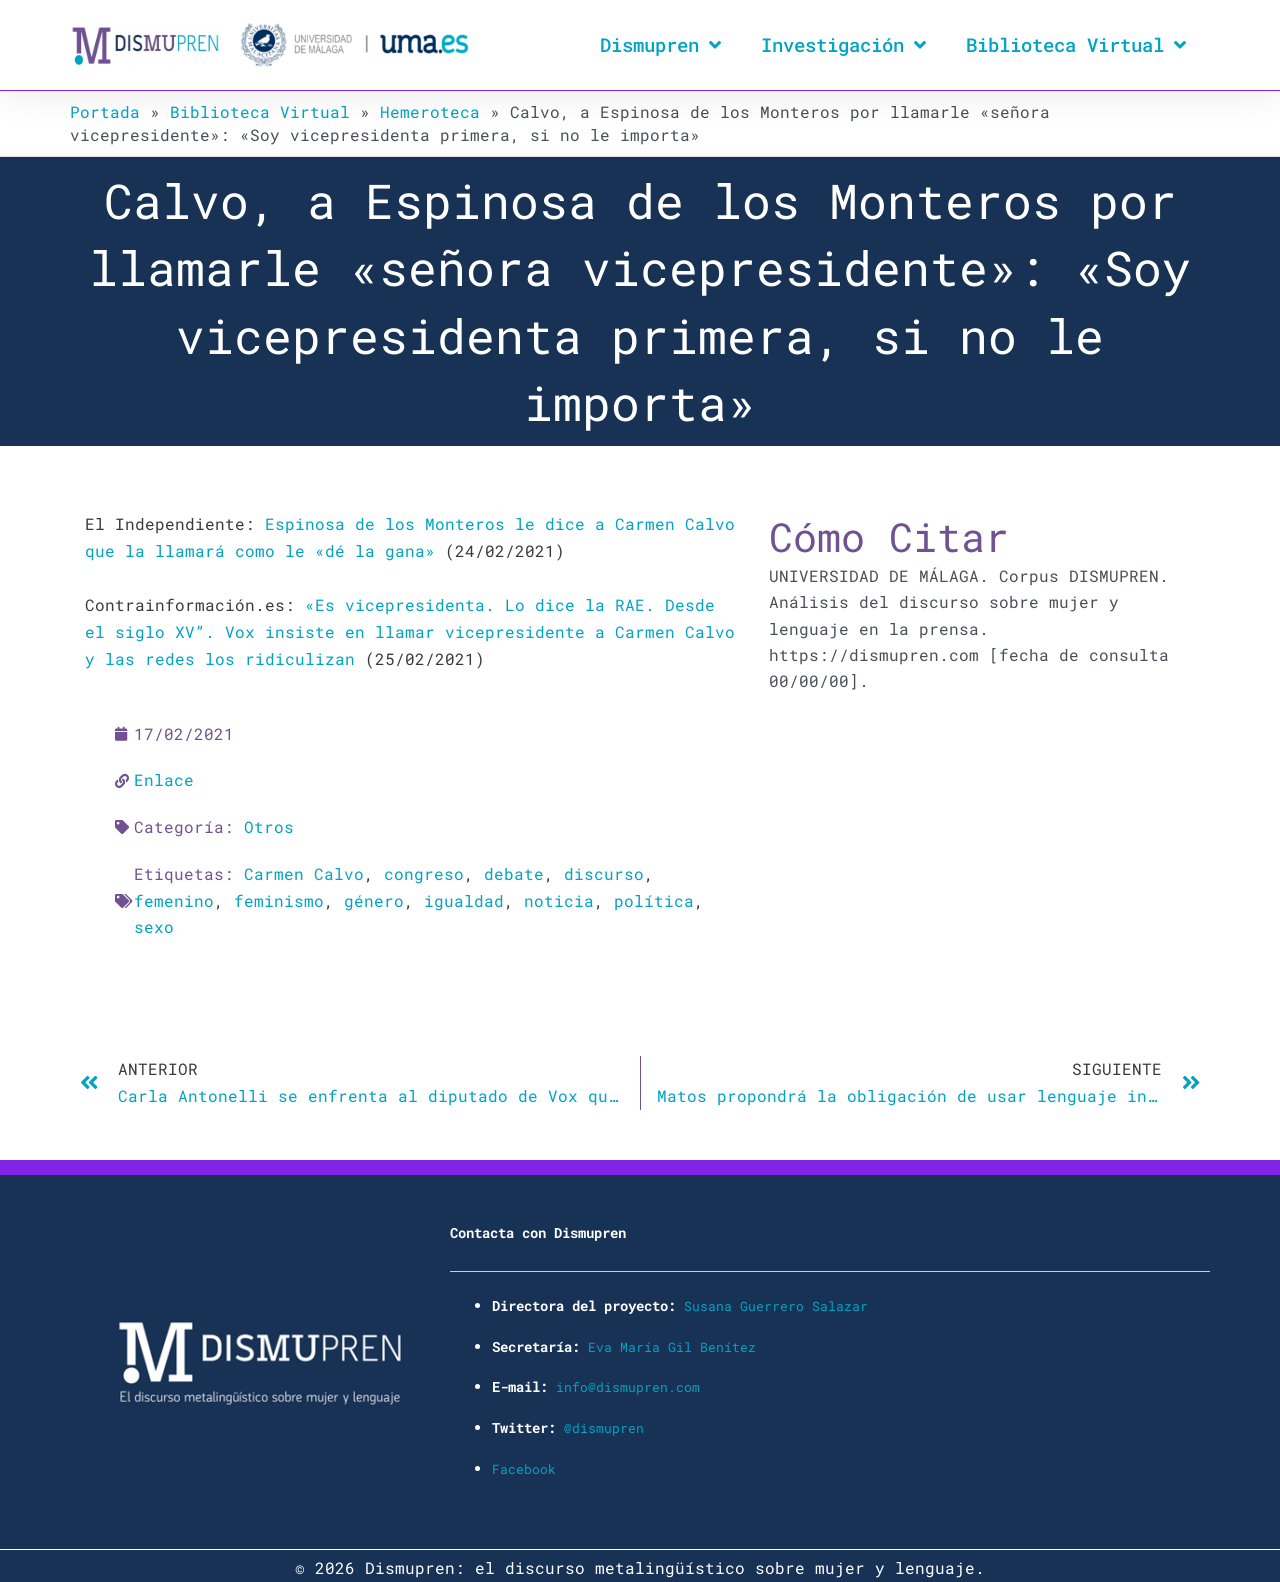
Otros (269, 823)
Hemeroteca (430, 111)
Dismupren (660, 44)
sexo (154, 922)
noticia (559, 896)
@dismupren (604, 1421)
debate (514, 870)
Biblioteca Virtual (1076, 44)
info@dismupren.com (628, 1380)
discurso (604, 870)
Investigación (843, 44)
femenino (174, 896)
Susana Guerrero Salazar (776, 1300)
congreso (424, 870)
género (374, 896)
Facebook (524, 1461)
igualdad (464, 896)
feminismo (279, 896)
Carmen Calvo (304, 870)
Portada (105, 111)
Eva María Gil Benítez (672, 1340)
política (654, 896)
